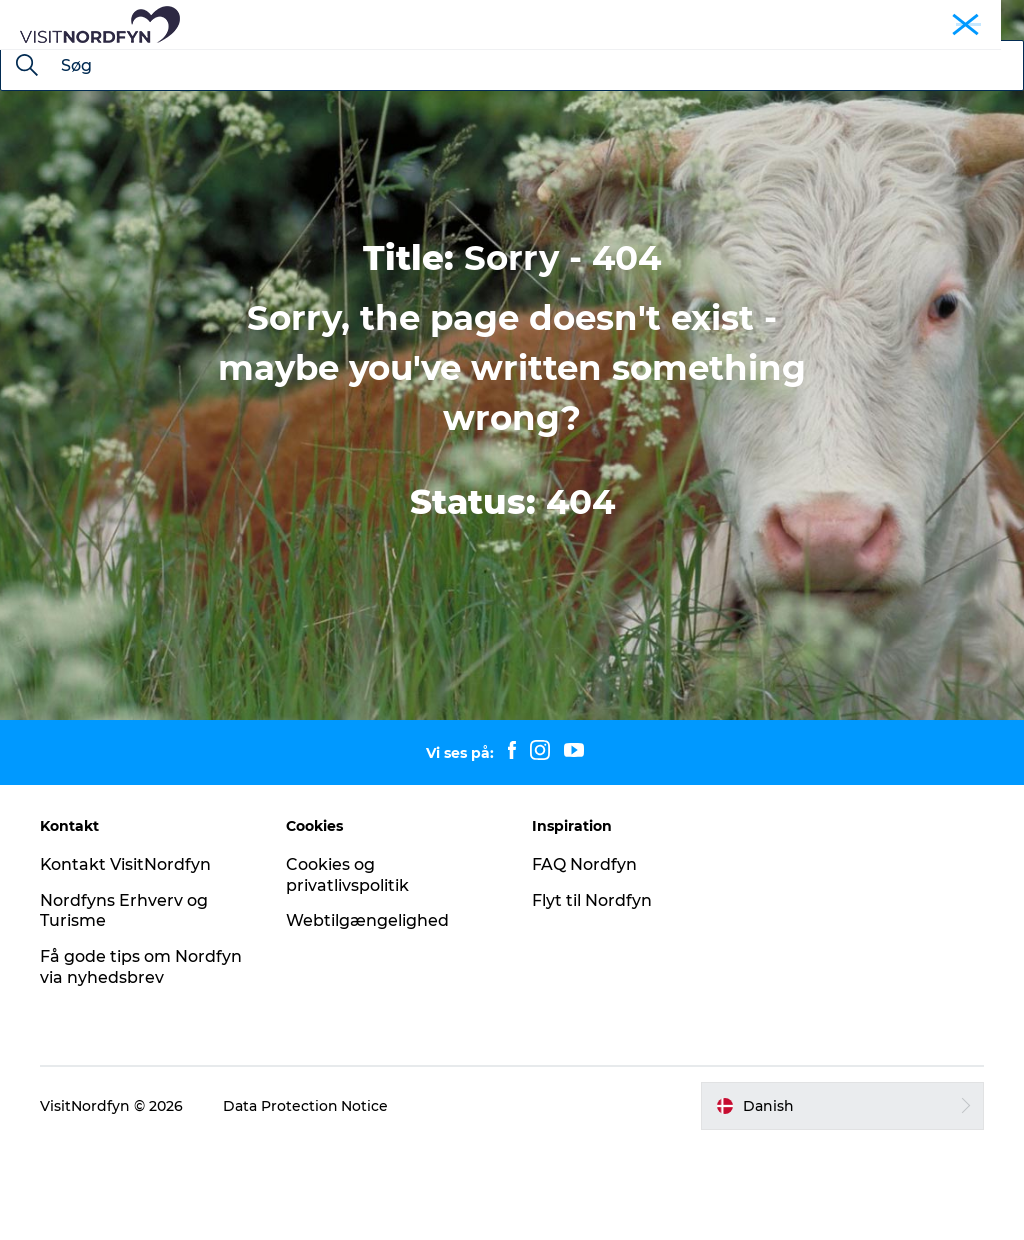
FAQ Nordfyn (584, 959)
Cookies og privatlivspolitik (347, 970)
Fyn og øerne (965, 19)
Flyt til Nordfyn (592, 995)
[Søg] (27, 162)
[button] (842, 1201)
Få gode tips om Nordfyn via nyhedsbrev (141, 1062)
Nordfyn (746, 19)
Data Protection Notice (306, 1201)
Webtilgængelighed (367, 1015)
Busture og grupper (848, 19)
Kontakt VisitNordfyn (126, 959)
